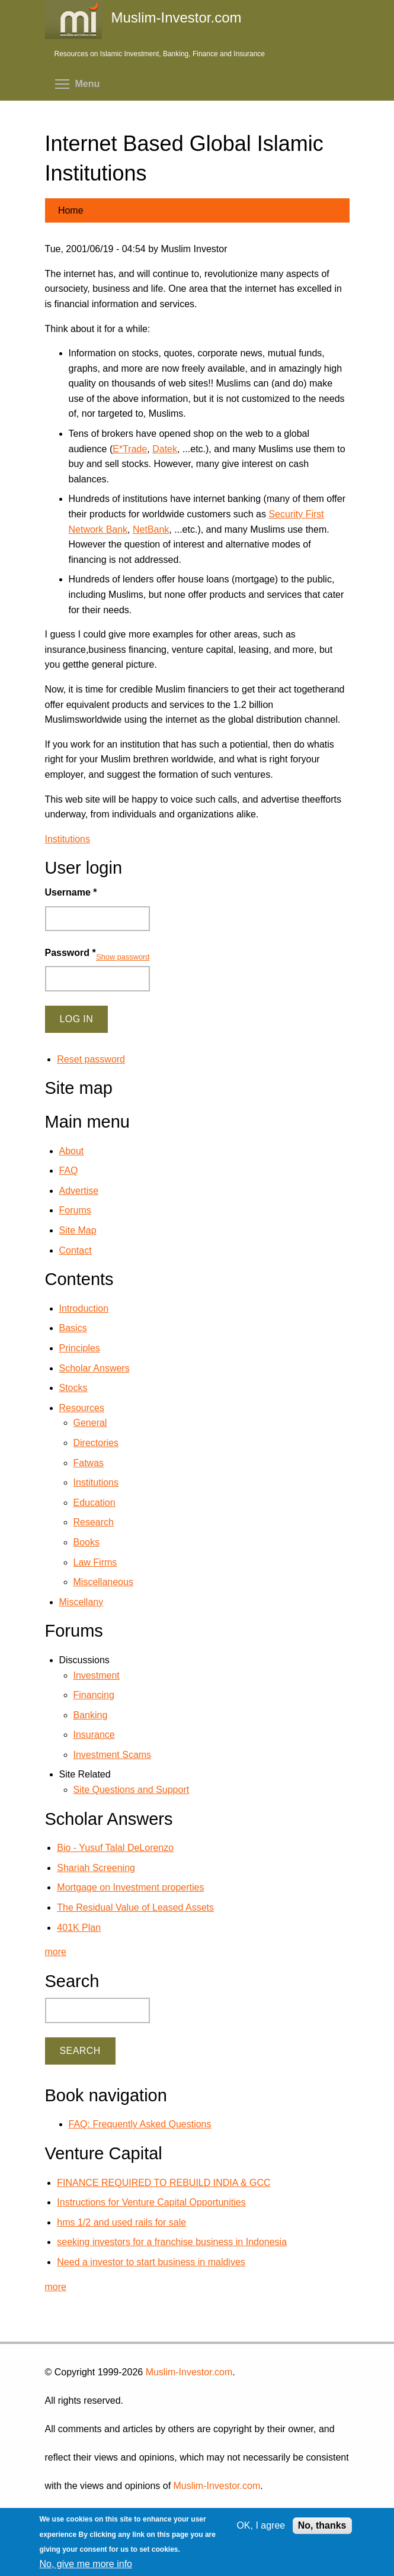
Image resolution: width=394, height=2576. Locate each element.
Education (94, 1503)
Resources (81, 1408)
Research (93, 1522)
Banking (90, 1715)
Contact (75, 1250)
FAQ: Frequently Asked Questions (140, 2124)
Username (71, 892)
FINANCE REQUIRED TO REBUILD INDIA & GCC (163, 2183)
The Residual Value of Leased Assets (135, 1907)
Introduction (84, 1308)
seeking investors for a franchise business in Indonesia (172, 2242)
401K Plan (79, 1928)
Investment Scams (112, 1755)
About (71, 1151)
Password (70, 953)
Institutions (67, 839)
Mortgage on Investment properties (130, 1887)
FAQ (68, 1170)
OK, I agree (260, 2525)
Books (86, 1542)
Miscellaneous (103, 1582)
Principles (79, 1348)
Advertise (79, 1191)
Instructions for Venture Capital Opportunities (151, 2202)
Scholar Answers (94, 1368)
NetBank (151, 529)
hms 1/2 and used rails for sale (121, 2222)
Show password (122, 956)
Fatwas (88, 1463)
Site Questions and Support (131, 1790)
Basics (73, 1328)
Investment (96, 1675)
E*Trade (130, 449)
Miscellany (81, 1602)
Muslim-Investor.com (189, 2372)
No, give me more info (86, 2564)
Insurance (94, 1735)
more (55, 1952)
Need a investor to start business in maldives (151, 2262)
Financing (93, 1695)
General (90, 1423)
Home (71, 210)
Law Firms (95, 1562)
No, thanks (322, 2525)
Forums (75, 1210)
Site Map (78, 1230)
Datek (164, 449)
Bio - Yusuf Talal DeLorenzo (115, 1848)
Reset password (91, 1059)
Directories (95, 1443)
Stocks (73, 1388)
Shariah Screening (96, 1868)
